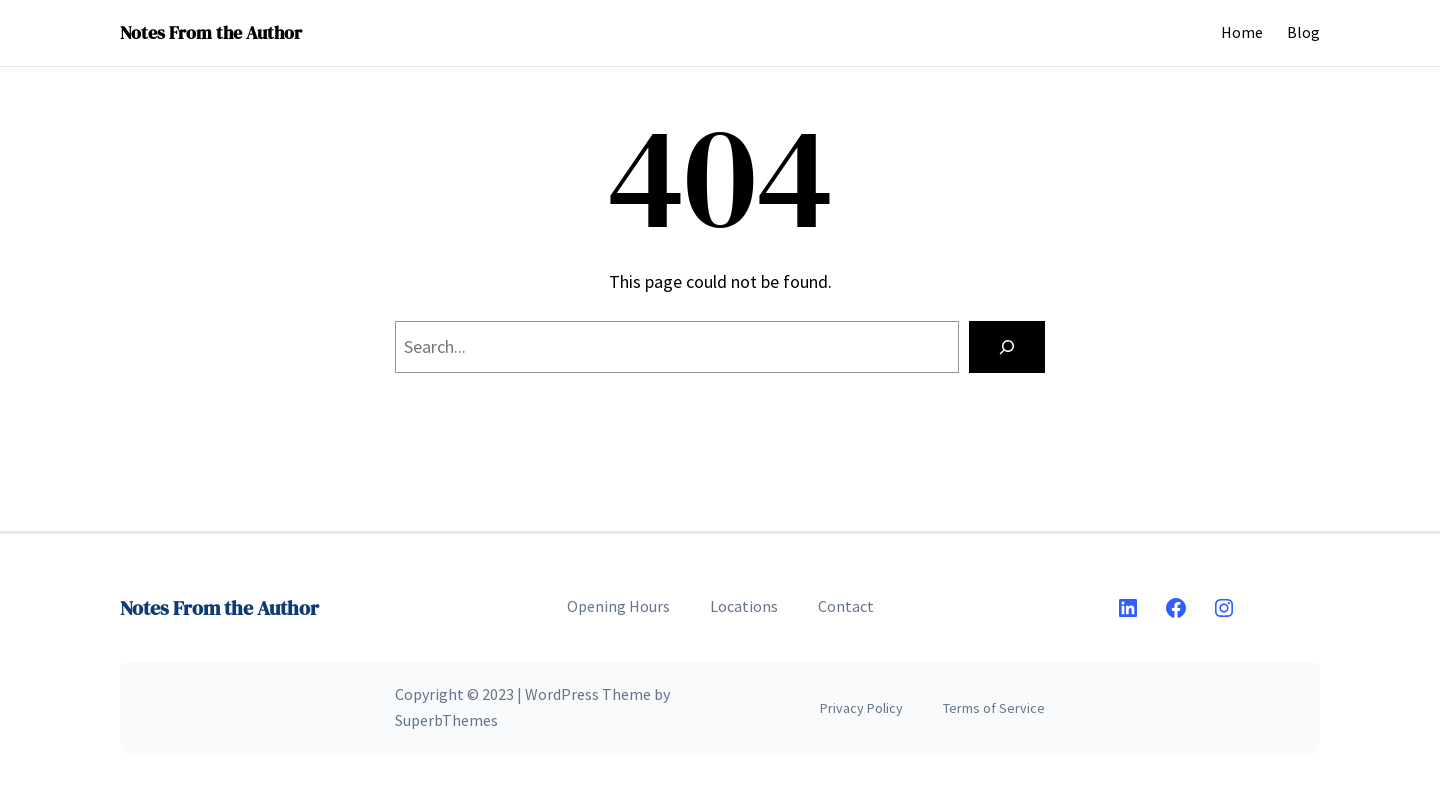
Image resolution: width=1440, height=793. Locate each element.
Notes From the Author (211, 32)
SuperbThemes (446, 720)
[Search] (1007, 347)
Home (1242, 32)
